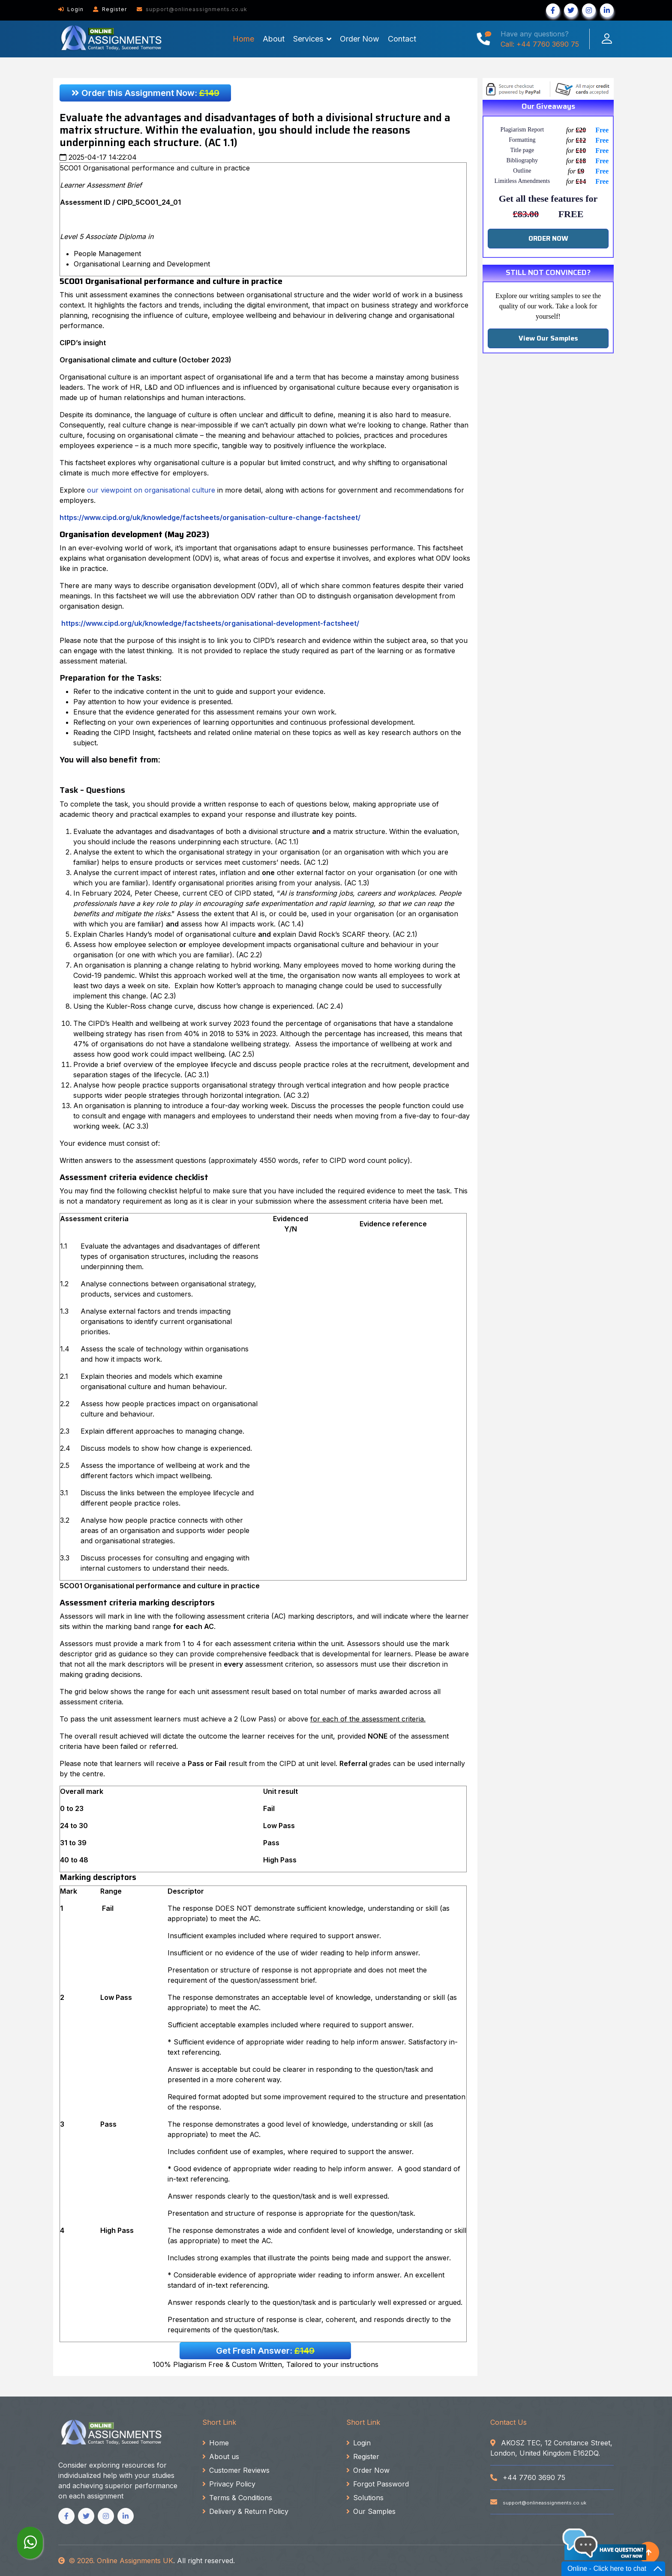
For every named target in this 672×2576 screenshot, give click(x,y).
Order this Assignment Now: (145, 93)
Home (243, 38)
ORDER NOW (548, 238)
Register (110, 9)
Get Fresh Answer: (265, 2350)
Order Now (359, 38)
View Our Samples (548, 338)
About (274, 38)
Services (308, 38)
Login (71, 9)
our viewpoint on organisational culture (151, 490)
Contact (402, 38)
